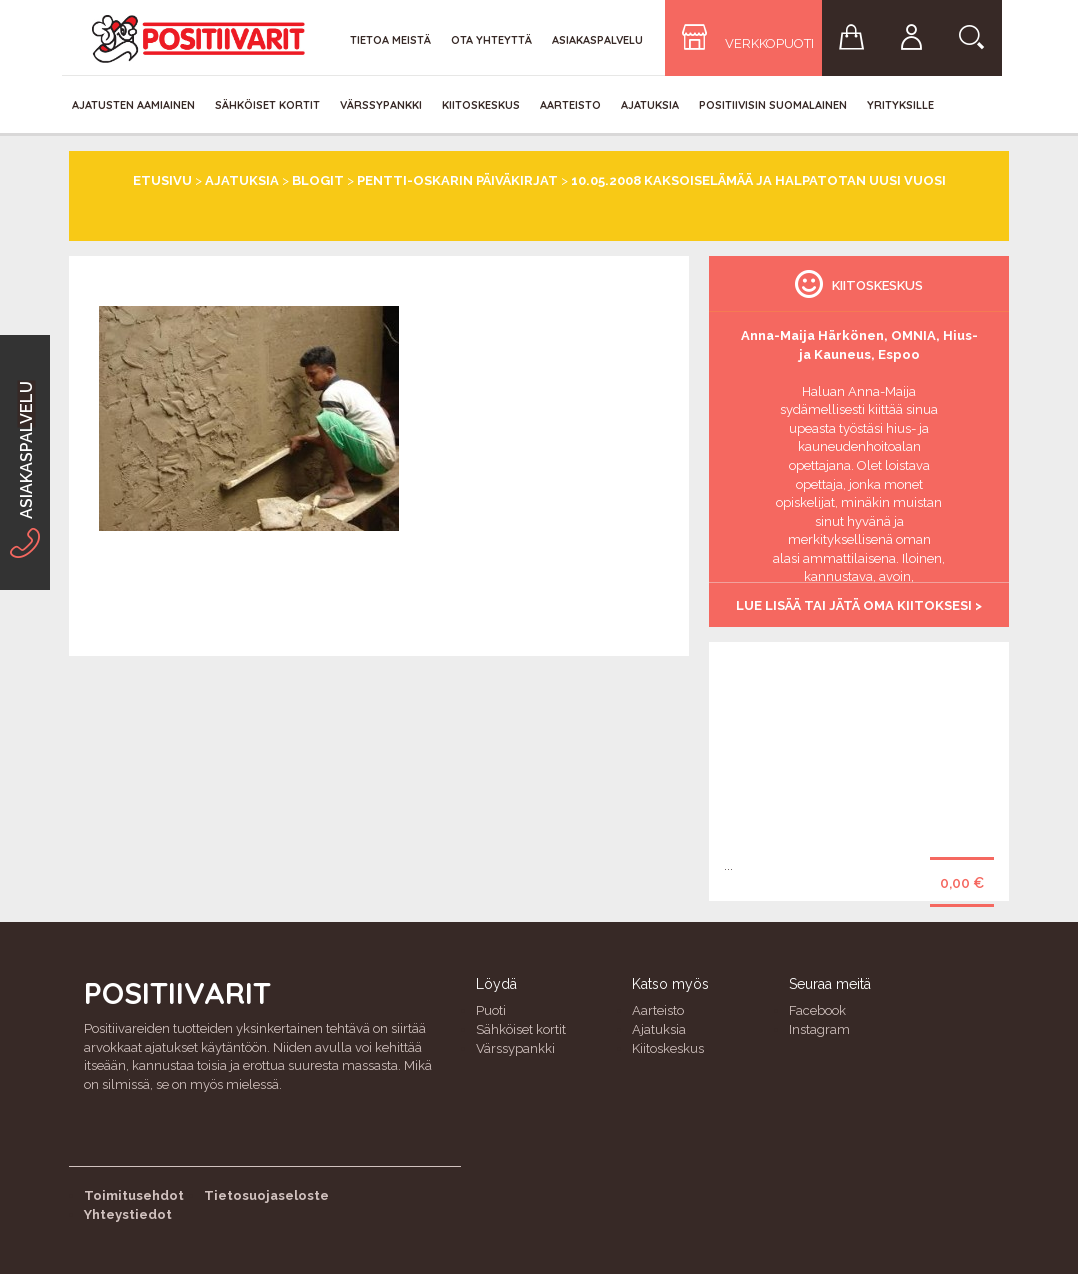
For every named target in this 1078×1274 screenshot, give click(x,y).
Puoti (491, 1010)
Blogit (318, 180)
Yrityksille (900, 105)
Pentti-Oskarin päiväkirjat (457, 180)
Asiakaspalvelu (597, 40)
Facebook (817, 1010)
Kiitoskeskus (481, 105)
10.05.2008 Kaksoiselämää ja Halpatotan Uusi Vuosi (758, 180)
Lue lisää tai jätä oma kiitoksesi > (859, 605)
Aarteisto (570, 105)
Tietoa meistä (390, 40)
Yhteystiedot (128, 1214)
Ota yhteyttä (491, 40)
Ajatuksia (650, 105)
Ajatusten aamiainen (133, 105)
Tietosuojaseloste (266, 1195)
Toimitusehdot (134, 1195)
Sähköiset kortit (267, 105)
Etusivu (162, 180)
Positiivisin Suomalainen (773, 105)
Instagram (819, 1029)
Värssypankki (381, 105)
